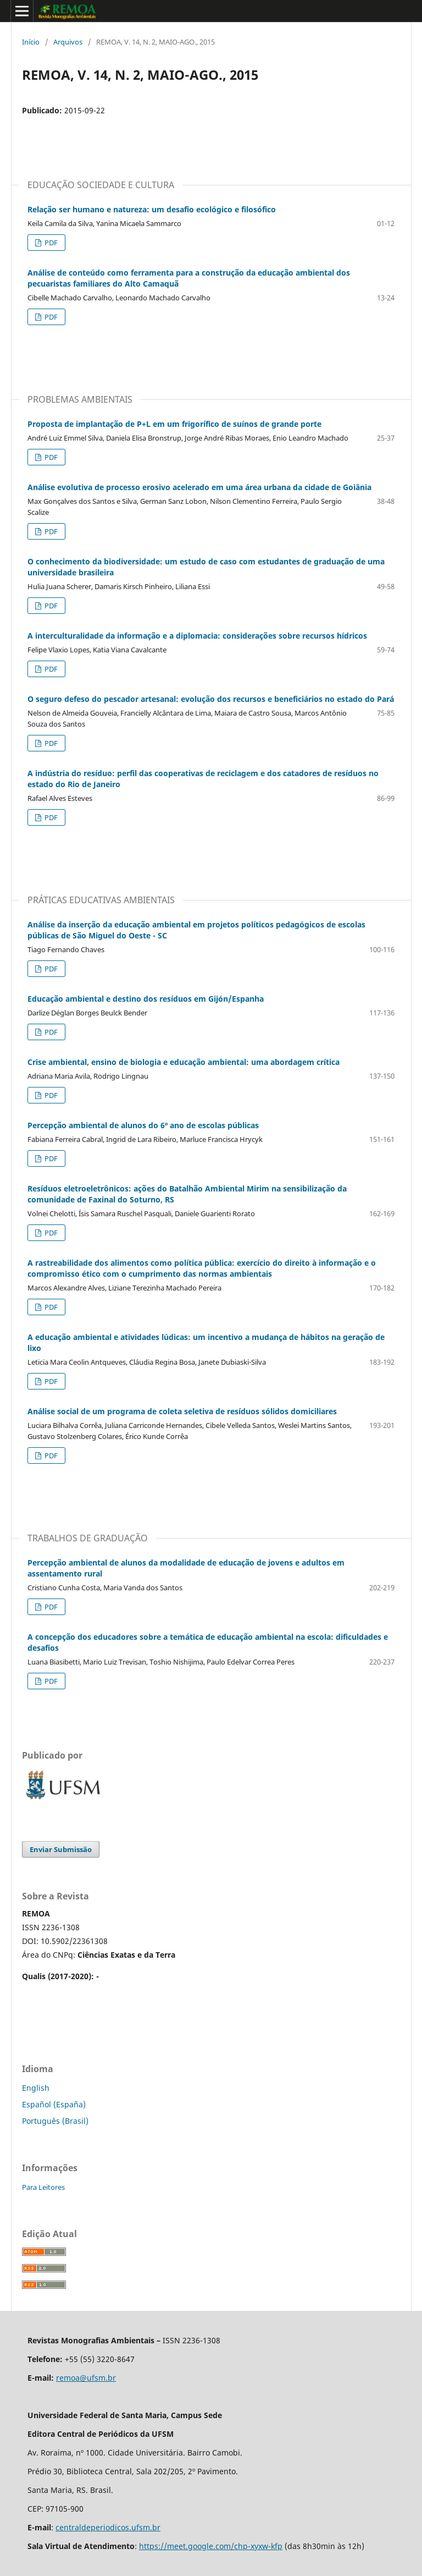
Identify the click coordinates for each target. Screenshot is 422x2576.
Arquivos (67, 42)
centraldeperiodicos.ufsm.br (107, 2527)
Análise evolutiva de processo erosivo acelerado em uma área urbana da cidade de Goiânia (199, 487)
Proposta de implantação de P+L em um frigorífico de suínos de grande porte (174, 424)
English (35, 2088)
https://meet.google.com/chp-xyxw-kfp (210, 2546)
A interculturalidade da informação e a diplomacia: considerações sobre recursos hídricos (197, 635)
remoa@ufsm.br (86, 2377)
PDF (50, 243)
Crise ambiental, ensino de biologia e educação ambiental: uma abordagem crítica (183, 1062)
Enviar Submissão (61, 1849)
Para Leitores (43, 2187)
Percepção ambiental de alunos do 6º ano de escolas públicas (143, 1125)
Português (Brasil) (55, 2121)
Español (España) (54, 2104)
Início (31, 42)
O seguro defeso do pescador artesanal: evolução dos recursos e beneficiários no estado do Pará (210, 699)
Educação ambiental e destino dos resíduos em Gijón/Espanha (145, 998)
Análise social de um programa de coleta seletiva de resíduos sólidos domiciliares (182, 1411)
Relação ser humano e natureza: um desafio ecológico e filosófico (151, 209)
